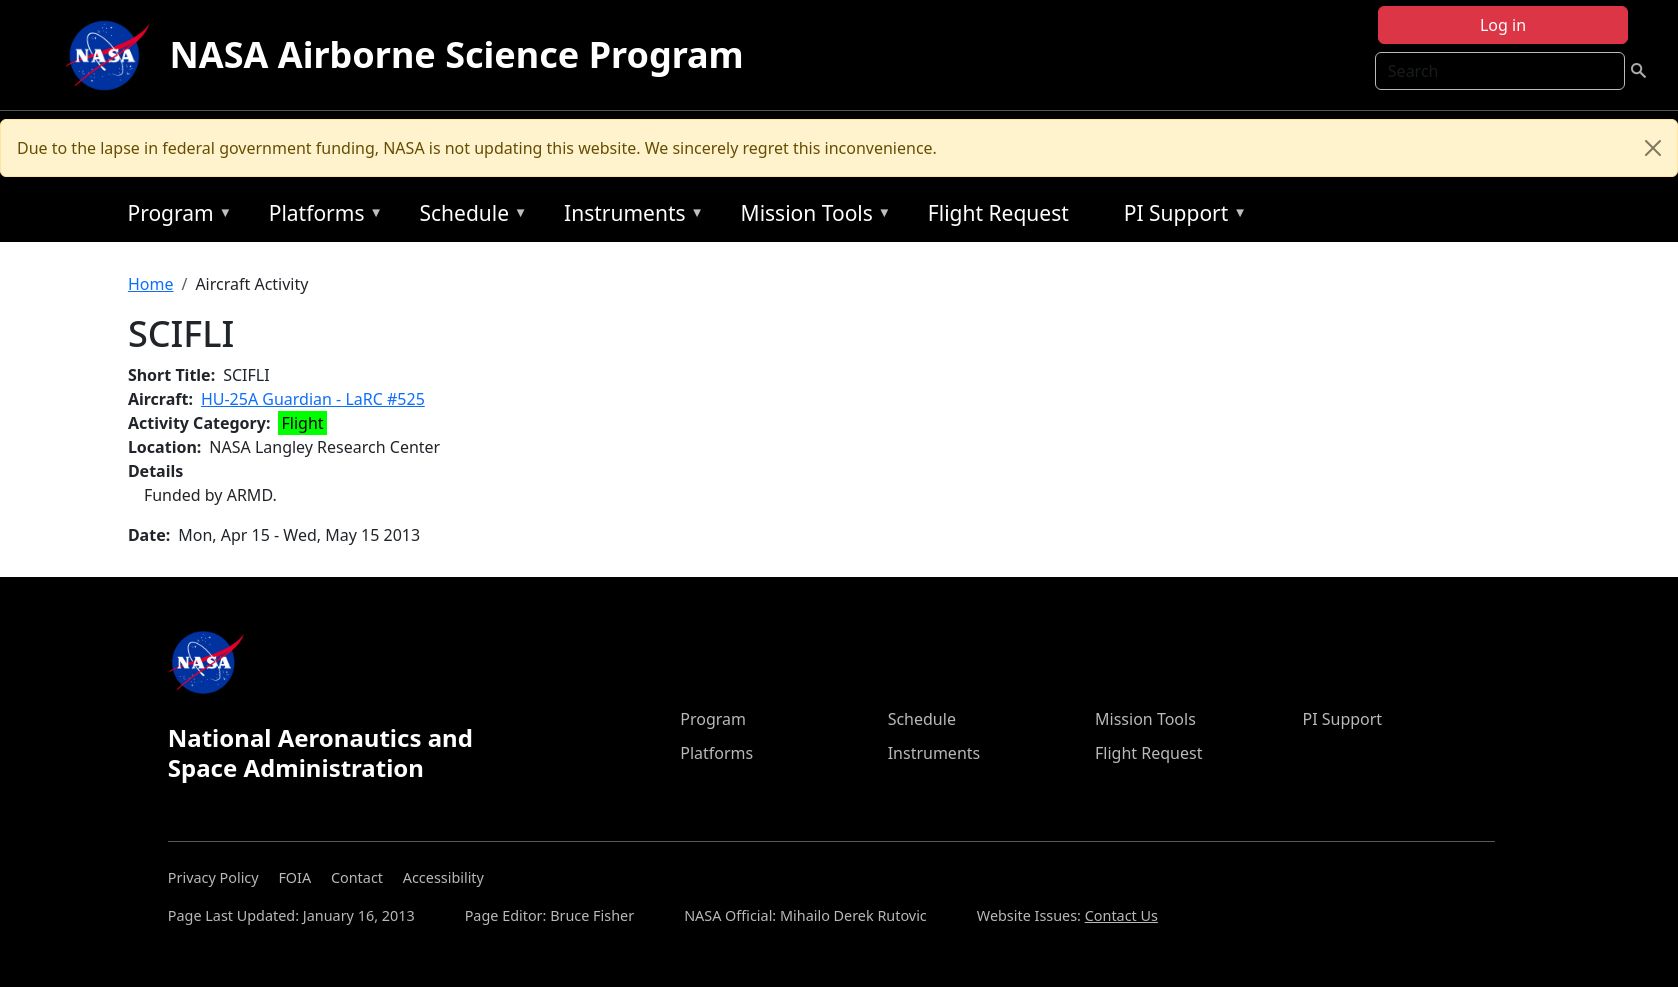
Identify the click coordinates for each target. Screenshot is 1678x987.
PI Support (1180, 216)
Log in (1503, 25)
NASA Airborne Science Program (457, 54)
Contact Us (1121, 915)
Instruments (629, 216)
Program (174, 216)
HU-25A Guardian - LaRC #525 (313, 399)
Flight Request (998, 213)
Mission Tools (811, 216)
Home (151, 284)
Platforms (321, 216)
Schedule (468, 216)
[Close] (1653, 148)
